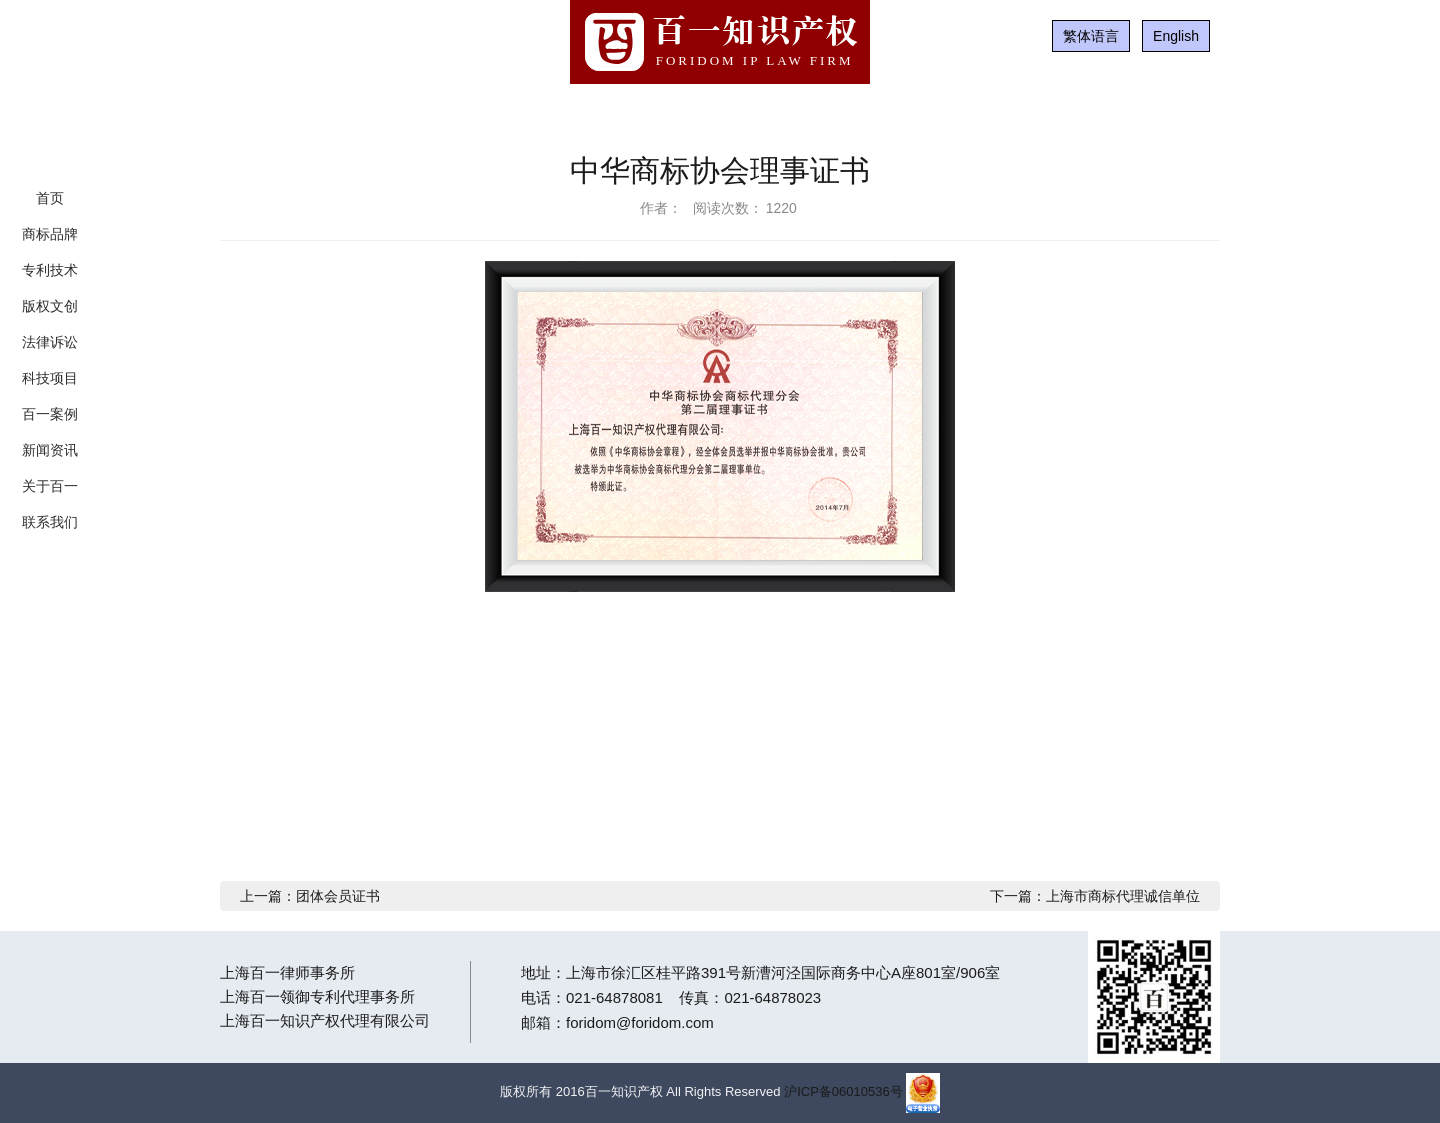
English (1176, 36)
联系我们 (50, 522)
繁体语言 (1091, 36)
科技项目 (50, 378)
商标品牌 (50, 234)
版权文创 (50, 306)
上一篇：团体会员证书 (310, 896)
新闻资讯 (50, 450)
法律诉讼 (50, 342)
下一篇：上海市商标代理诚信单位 (1095, 896)
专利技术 (50, 270)
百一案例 (50, 414)
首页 (50, 198)
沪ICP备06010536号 (843, 1091)
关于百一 (50, 486)
